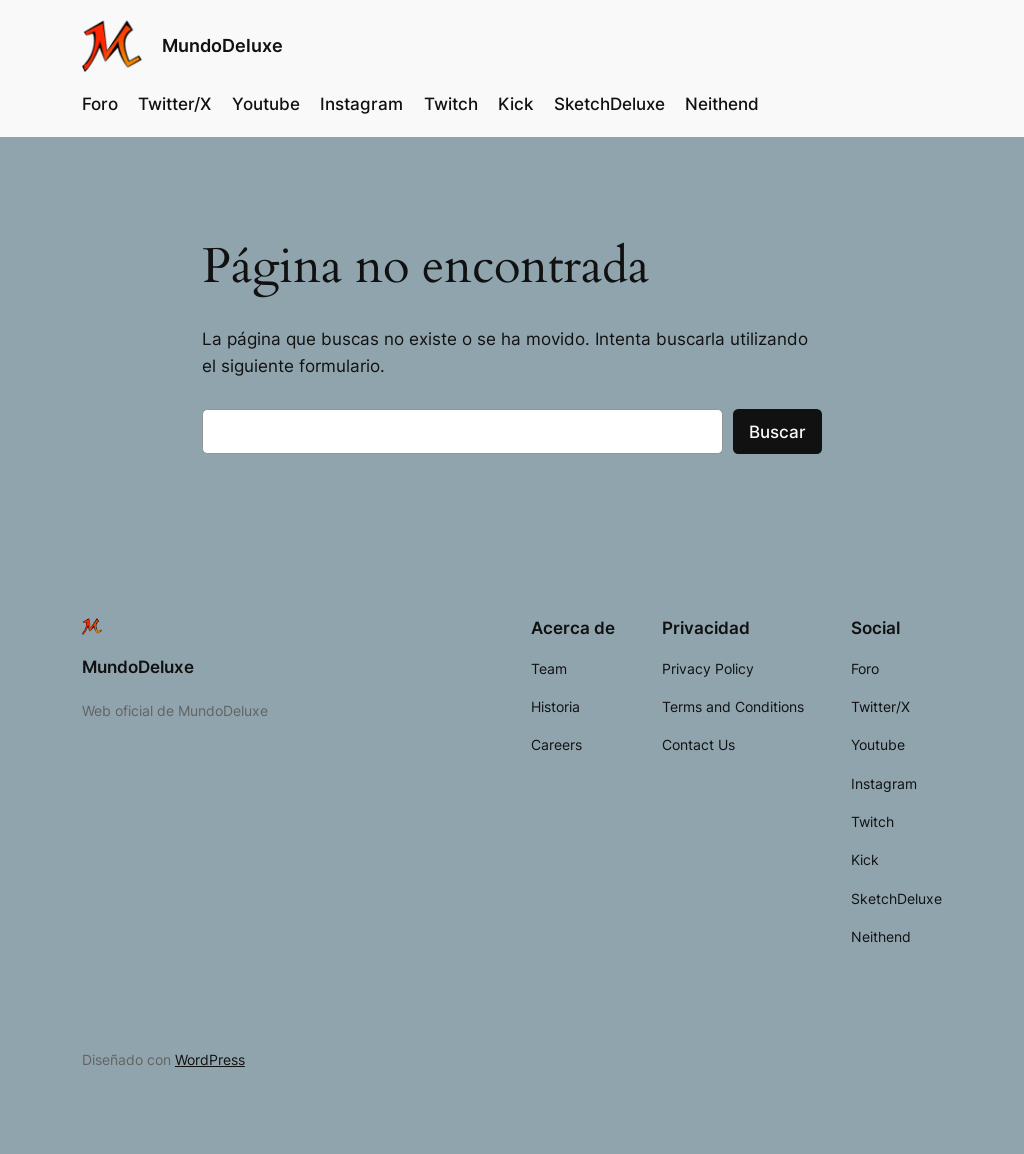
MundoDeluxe (222, 45)
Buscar (777, 432)
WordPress (210, 1059)
